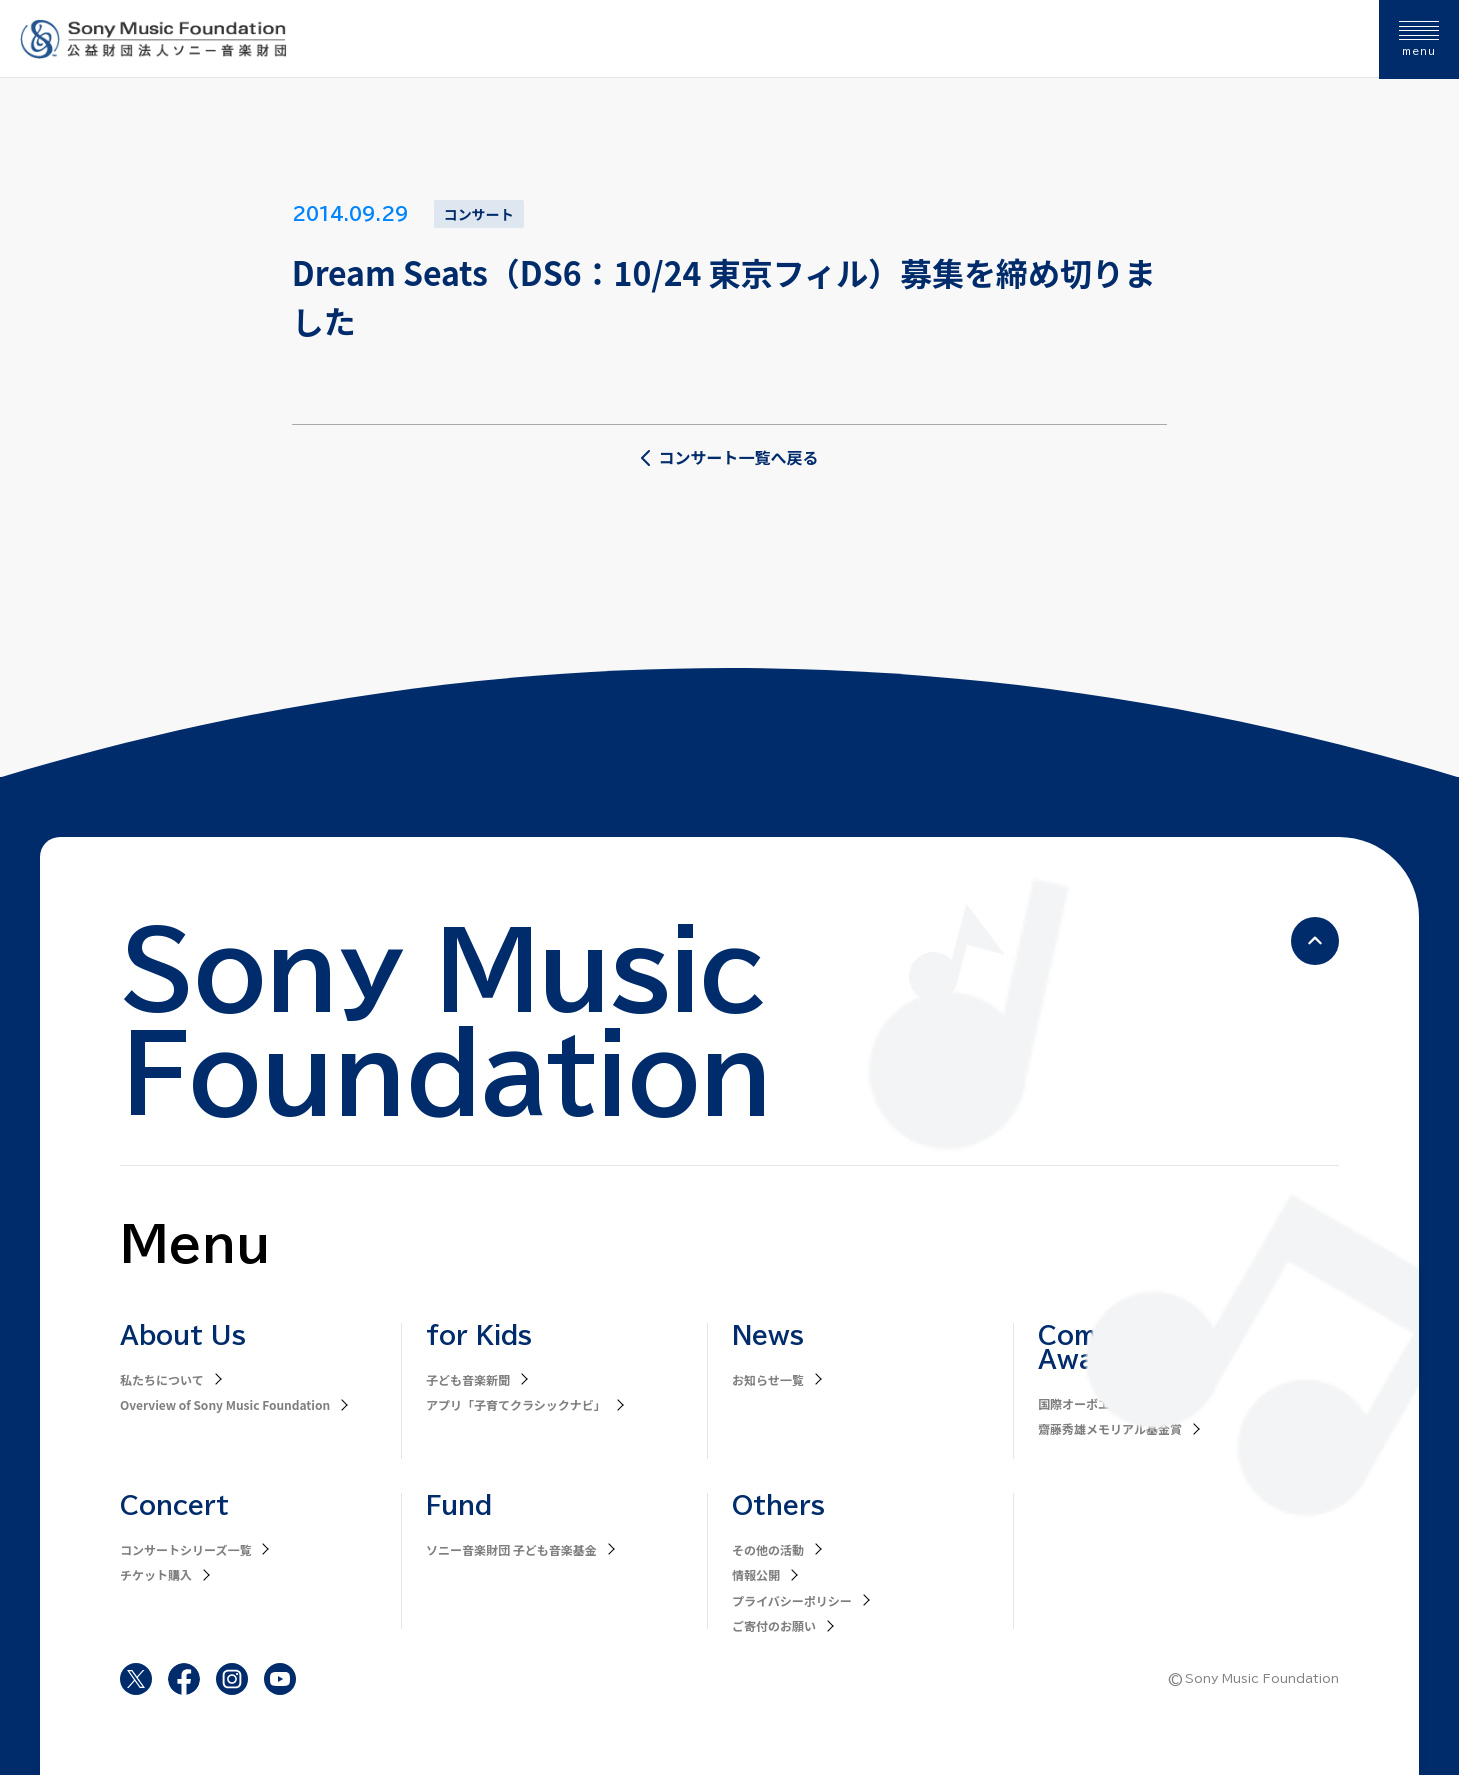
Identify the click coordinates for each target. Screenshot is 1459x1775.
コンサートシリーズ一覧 (185, 1549)
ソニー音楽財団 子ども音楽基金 (511, 1549)
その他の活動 (768, 1549)
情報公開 (756, 1574)
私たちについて (162, 1379)
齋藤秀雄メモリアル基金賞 (1110, 1428)
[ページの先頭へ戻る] (1315, 941)
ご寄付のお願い (774, 1625)
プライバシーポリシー (792, 1600)
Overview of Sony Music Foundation (225, 1404)
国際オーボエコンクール (1104, 1403)
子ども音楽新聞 (468, 1379)
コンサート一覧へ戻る (729, 457)
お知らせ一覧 (768, 1379)
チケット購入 (156, 1574)
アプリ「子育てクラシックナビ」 (516, 1404)
